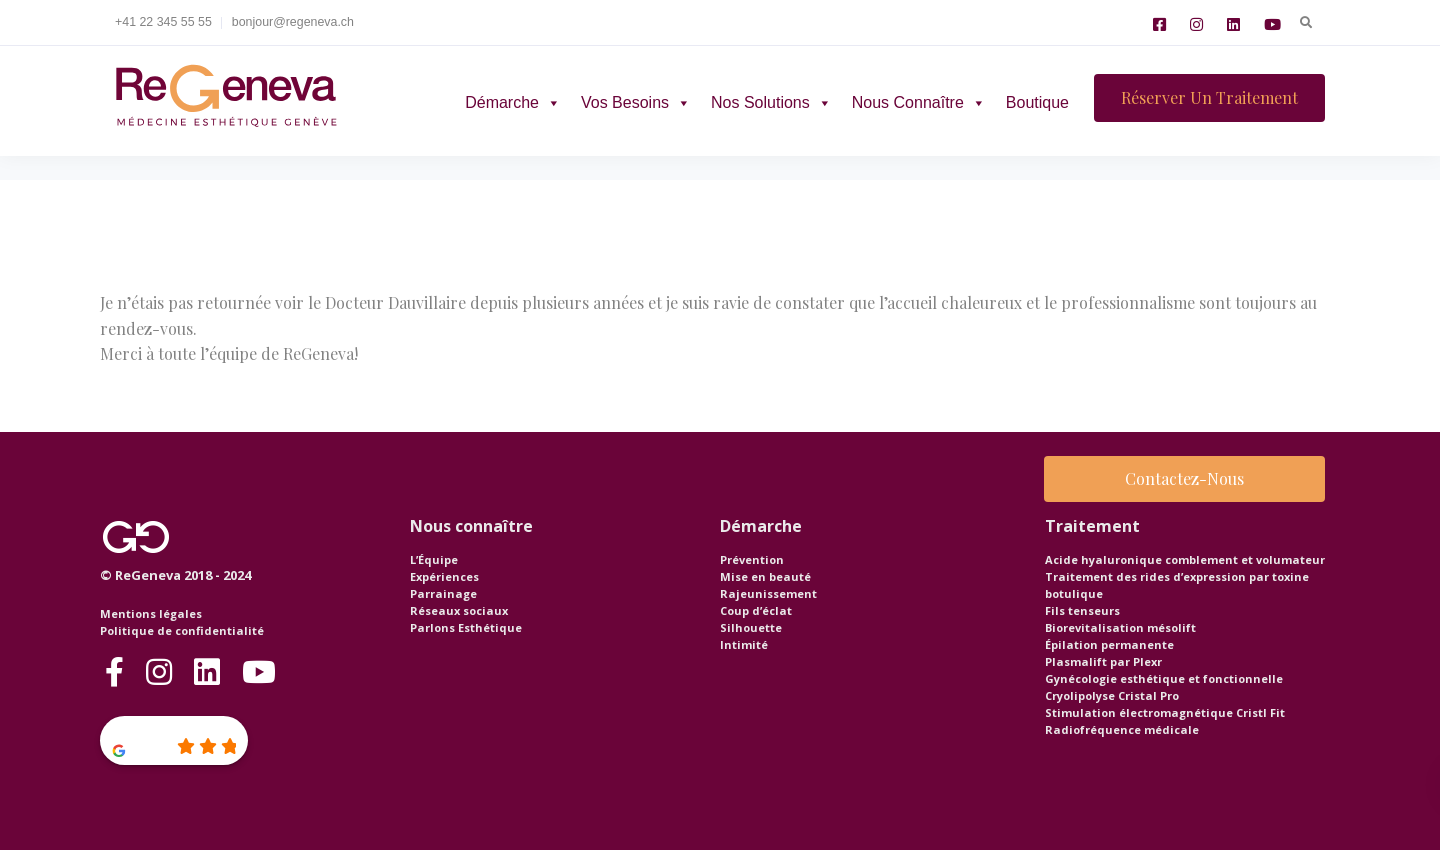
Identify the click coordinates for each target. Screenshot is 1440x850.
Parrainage (443, 593)
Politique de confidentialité (182, 630)
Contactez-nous (1184, 478)
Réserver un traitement (1209, 97)
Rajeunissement (768, 593)
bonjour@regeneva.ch (293, 22)
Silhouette (751, 627)
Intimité (744, 644)
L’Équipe (434, 559)
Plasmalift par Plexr (1103, 661)
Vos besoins (636, 102)
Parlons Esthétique (466, 627)
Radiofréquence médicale (1122, 729)
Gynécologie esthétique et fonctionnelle (1164, 678)
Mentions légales (151, 613)
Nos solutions (771, 102)
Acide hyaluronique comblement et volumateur (1185, 559)
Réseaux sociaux (459, 610)
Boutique (1037, 102)
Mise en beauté (765, 576)
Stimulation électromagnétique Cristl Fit (1165, 712)
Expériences (444, 576)
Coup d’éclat (756, 610)
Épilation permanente (1109, 644)
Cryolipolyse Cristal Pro (1112, 695)
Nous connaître (919, 102)
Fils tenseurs (1082, 610)
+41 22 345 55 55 (163, 22)
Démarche (513, 102)
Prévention (752, 559)
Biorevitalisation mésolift (1120, 627)
